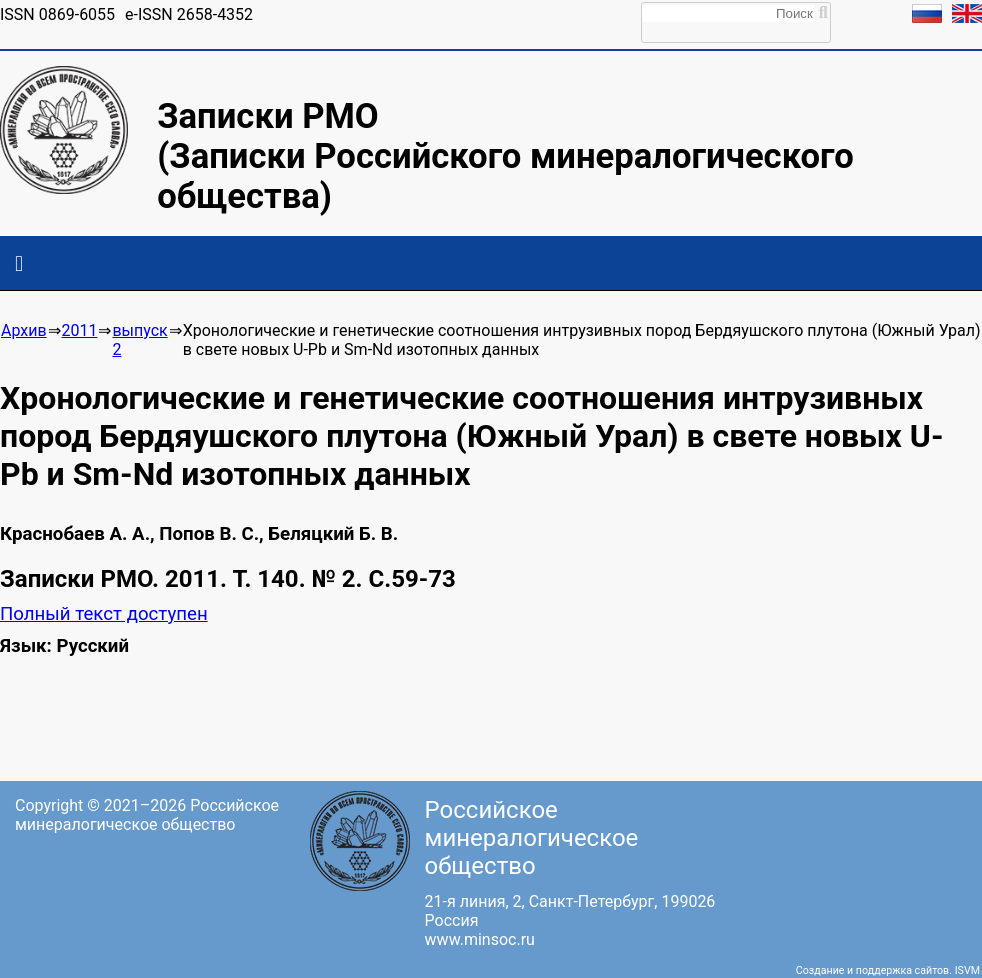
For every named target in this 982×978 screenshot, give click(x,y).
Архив (24, 330)
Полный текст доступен (104, 614)
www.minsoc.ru (480, 939)
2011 (80, 330)
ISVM (967, 970)
